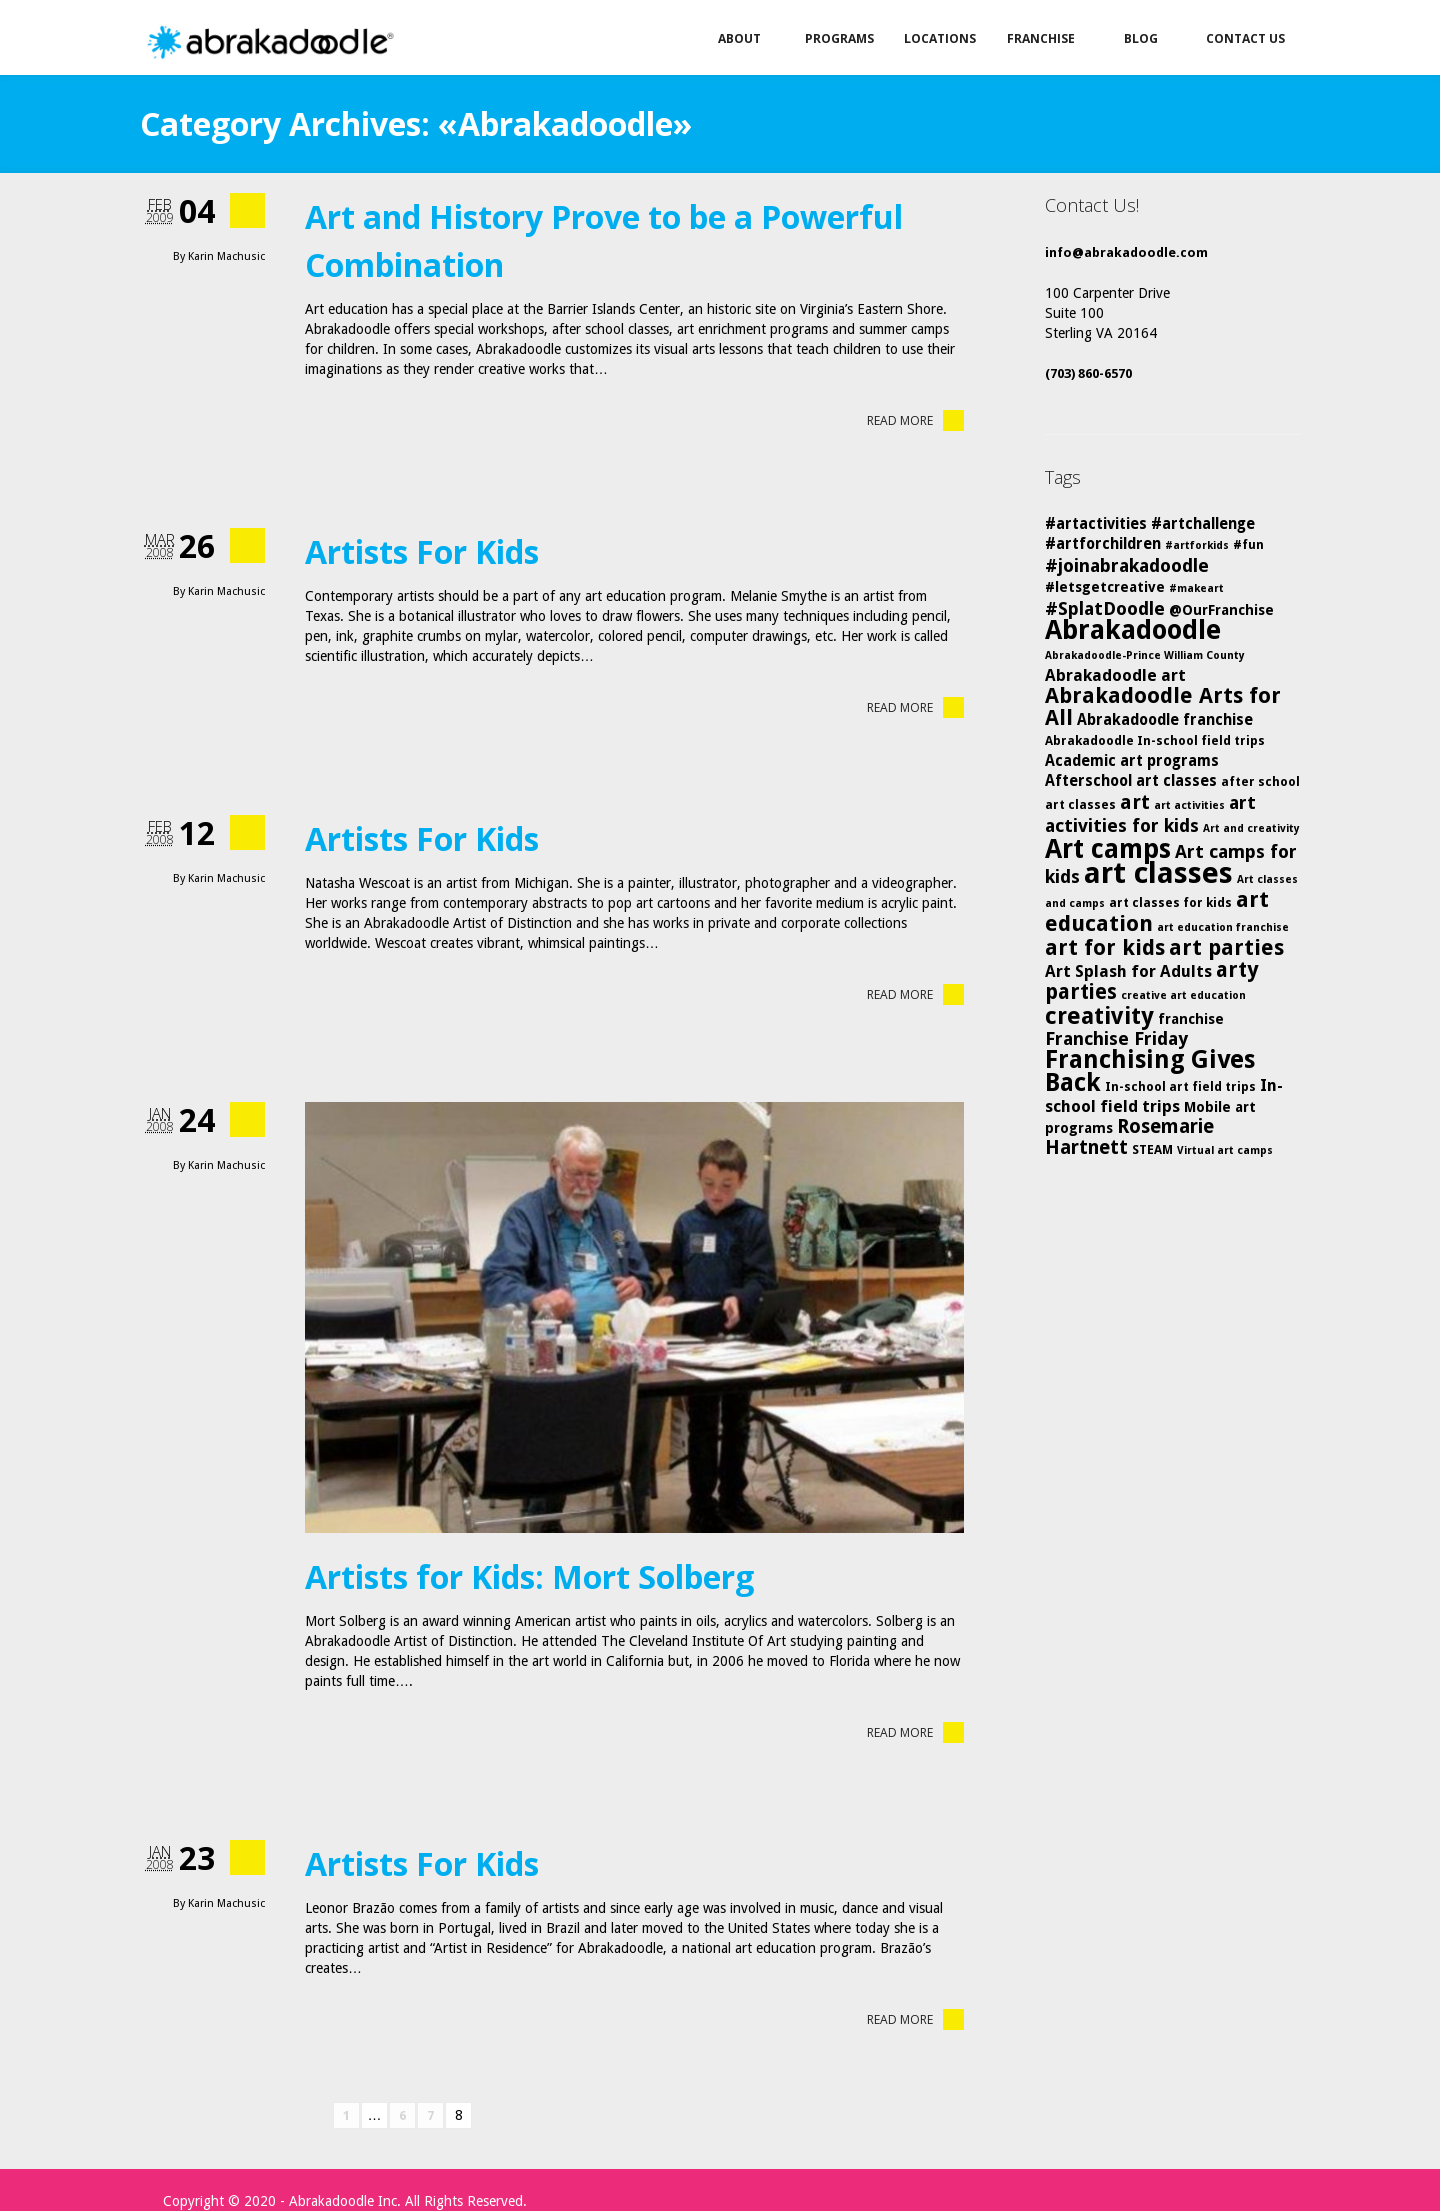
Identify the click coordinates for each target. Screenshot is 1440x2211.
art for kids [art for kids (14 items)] (1105, 947)
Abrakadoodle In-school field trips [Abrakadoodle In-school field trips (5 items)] (1155, 740)
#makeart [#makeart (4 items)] (1196, 588)
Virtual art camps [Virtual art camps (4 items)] (1225, 1150)
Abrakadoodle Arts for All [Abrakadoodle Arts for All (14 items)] (1163, 706)
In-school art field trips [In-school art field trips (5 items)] (1180, 1086)
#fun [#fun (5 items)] (1248, 544)
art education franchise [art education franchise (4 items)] (1223, 927)
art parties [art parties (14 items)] (1226, 947)
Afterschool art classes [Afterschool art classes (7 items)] (1131, 781)
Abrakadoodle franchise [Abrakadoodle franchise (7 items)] (1165, 720)
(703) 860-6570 (1088, 373)
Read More (915, 420)
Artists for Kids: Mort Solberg (529, 1576)
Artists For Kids (422, 551)
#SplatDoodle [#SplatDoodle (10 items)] (1105, 608)
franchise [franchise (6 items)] (1191, 1019)
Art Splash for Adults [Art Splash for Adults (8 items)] (1128, 971)
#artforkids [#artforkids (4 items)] (1197, 545)
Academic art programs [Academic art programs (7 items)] (1132, 761)
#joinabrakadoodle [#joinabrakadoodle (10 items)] (1127, 565)
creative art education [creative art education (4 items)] (1183, 995)
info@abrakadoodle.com (1126, 252)
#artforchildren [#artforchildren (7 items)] (1103, 544)
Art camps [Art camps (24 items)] (1108, 848)
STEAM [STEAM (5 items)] (1152, 1149)
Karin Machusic (226, 256)
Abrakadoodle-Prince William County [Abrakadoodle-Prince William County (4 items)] (1145, 655)
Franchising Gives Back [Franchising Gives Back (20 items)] (1150, 1071)
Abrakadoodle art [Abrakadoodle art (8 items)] (1115, 675)
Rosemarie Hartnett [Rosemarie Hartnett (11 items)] (1129, 1137)
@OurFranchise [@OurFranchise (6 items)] (1221, 610)
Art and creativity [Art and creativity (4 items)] (1251, 828)
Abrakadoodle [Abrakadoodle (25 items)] (1133, 629)
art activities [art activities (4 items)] (1189, 805)
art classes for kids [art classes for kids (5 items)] (1170, 902)
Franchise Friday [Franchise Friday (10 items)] (1116, 1038)
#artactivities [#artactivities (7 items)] (1096, 524)
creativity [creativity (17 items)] (1099, 1016)
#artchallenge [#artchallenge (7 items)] (1203, 524)
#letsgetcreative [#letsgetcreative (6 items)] (1105, 587)
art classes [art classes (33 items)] (1158, 873)
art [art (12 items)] (1135, 802)
